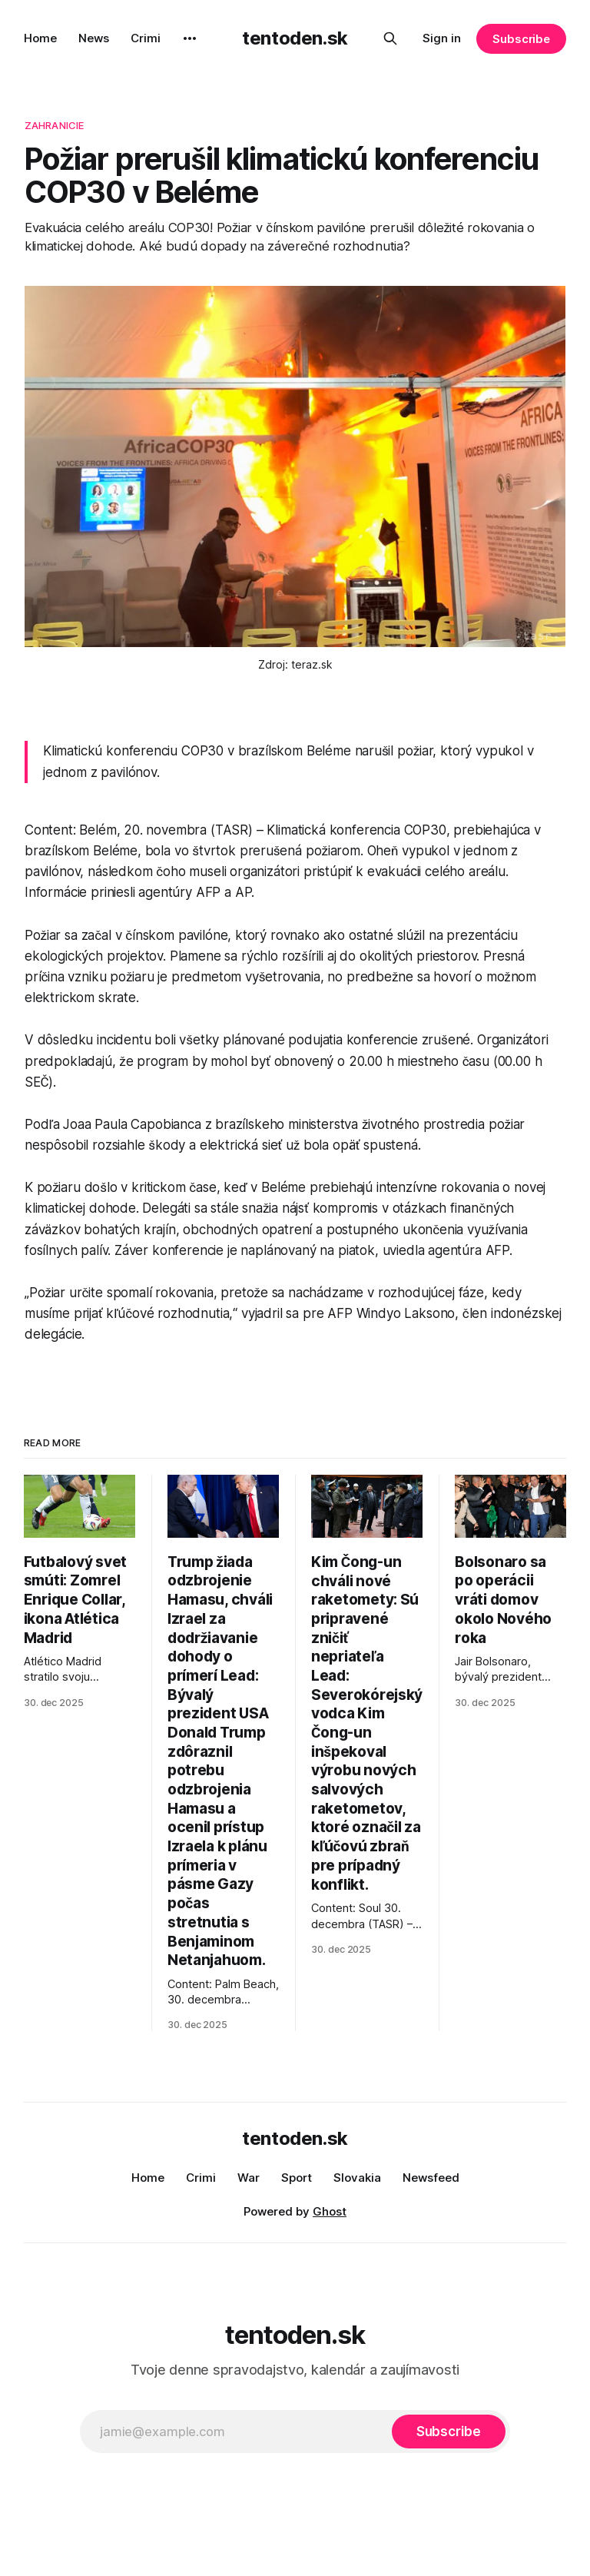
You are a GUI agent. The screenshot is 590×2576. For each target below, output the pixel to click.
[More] (189, 38)
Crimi (146, 38)
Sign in (442, 38)
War (248, 2177)
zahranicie (54, 125)
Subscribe (521, 39)
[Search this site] (390, 38)
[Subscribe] (448, 2431)
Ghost (329, 2211)
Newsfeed (431, 2177)
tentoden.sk (295, 38)
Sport (296, 2177)
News (93, 38)
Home (40, 38)
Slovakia (357, 2177)
